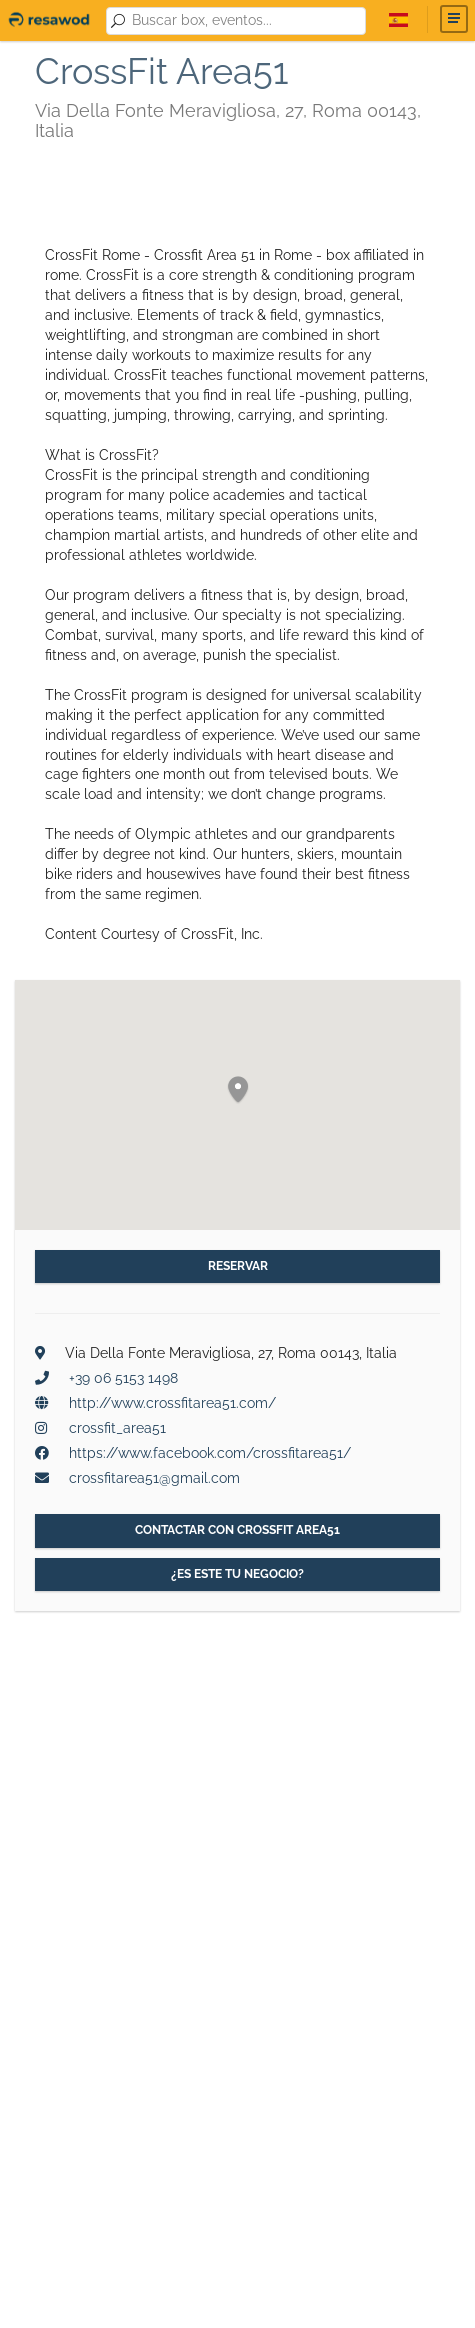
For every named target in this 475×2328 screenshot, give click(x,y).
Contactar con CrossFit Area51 (237, 1530)
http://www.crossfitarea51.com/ (172, 1403)
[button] (238, 1090)
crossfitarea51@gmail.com (154, 1478)
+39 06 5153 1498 (123, 1378)
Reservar (238, 1266)
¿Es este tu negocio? (237, 1574)
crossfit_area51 (117, 1428)
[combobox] (245, 21)
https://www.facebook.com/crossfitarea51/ (210, 1453)
